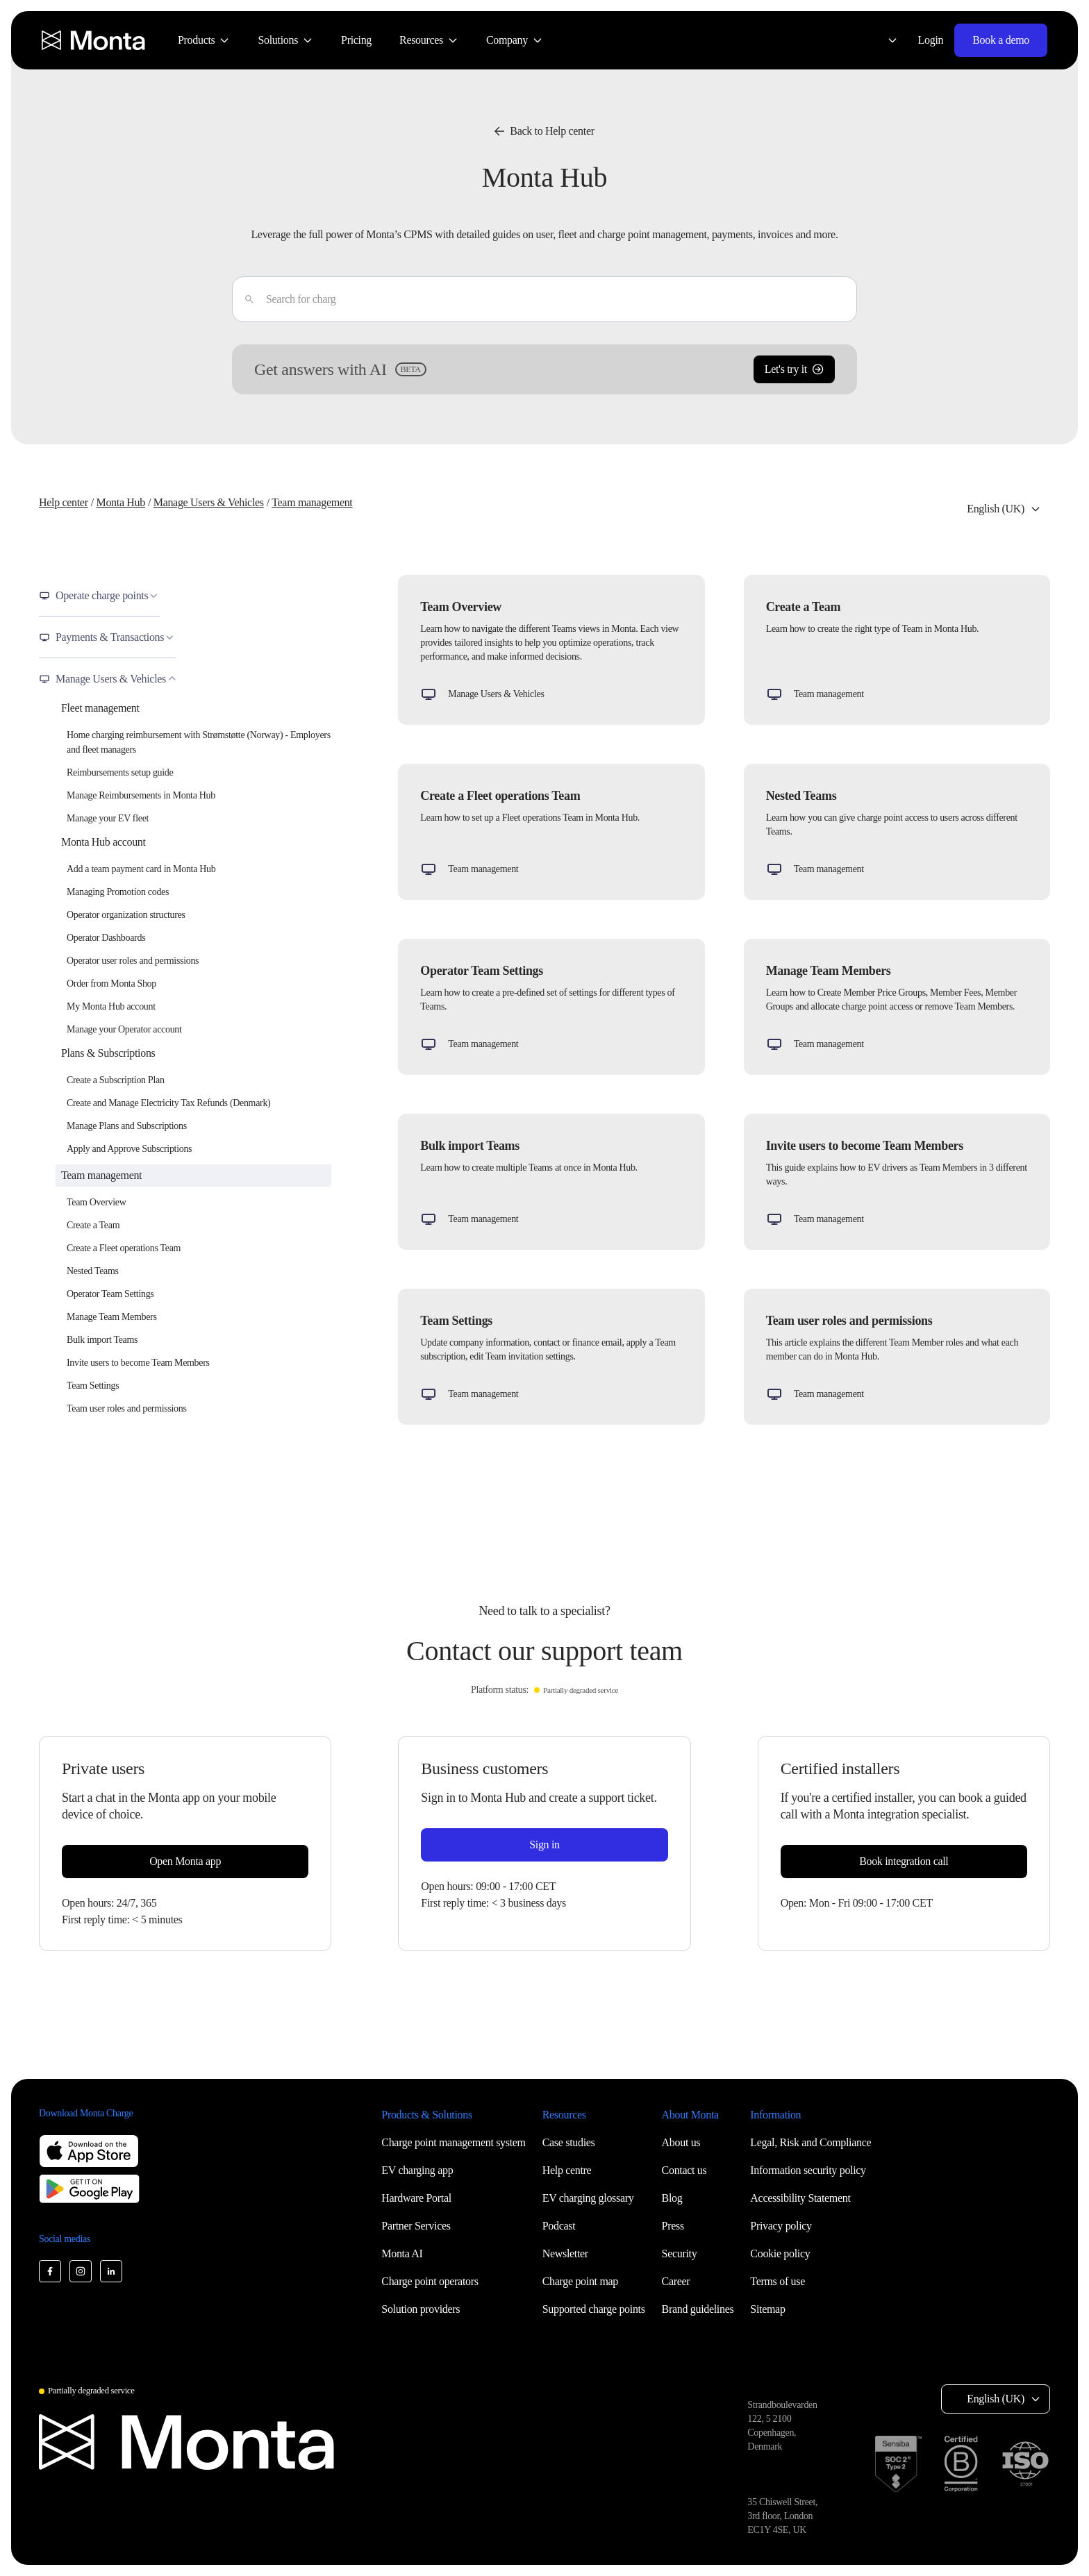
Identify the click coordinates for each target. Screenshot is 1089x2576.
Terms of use (777, 2281)
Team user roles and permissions (127, 1408)
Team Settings (93, 1385)
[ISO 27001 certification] (1025, 2464)
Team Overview (96, 1202)
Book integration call (903, 1861)
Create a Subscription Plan (116, 1080)
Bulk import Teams (102, 1340)
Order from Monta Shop (111, 983)
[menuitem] (203, 40)
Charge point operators (429, 2281)
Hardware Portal (416, 2198)
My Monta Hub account (111, 1006)
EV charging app (417, 2170)
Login (931, 40)
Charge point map (580, 2281)
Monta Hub (120, 502)
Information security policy (807, 2170)
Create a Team (93, 1225)
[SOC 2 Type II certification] (898, 2464)
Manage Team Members (112, 1317)
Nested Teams (93, 1271)
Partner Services (415, 2226)
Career (676, 2281)
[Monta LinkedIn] (111, 2271)
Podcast (559, 2226)
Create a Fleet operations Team (124, 1248)
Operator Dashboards (106, 937)
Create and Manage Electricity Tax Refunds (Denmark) (168, 1103)
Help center (63, 502)
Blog (672, 2198)
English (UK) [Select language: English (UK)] (995, 509)
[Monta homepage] (94, 40)
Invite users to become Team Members (138, 1362)
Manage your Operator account (124, 1029)
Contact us (684, 2170)
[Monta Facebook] (50, 2271)
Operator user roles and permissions (133, 960)
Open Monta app (185, 1861)
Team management (312, 502)
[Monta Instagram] (80, 2271)
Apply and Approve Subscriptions (129, 1149)
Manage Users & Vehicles (208, 502)
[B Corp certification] (961, 2464)
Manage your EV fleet (108, 818)
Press (673, 2226)
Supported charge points (593, 2309)
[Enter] (244, 299)
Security (679, 2253)
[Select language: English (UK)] (884, 40)
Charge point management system (453, 2142)
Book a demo (1000, 40)
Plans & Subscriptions (108, 1053)
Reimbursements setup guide (120, 772)
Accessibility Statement (800, 2198)
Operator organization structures (126, 915)
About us (681, 2142)
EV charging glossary (588, 2198)
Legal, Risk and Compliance (810, 2142)
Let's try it (794, 369)
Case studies (568, 2142)
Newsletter (565, 2253)
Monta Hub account (103, 842)
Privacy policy (780, 2226)
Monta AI (401, 2253)
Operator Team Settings (110, 1294)
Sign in (544, 1844)
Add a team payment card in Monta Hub (141, 869)
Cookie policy (780, 2253)
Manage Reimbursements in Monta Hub (141, 795)
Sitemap (767, 2309)
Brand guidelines (698, 2309)
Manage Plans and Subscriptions (127, 1126)
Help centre (567, 2170)
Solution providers (420, 2309)
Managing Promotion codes (118, 892)
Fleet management (100, 708)
